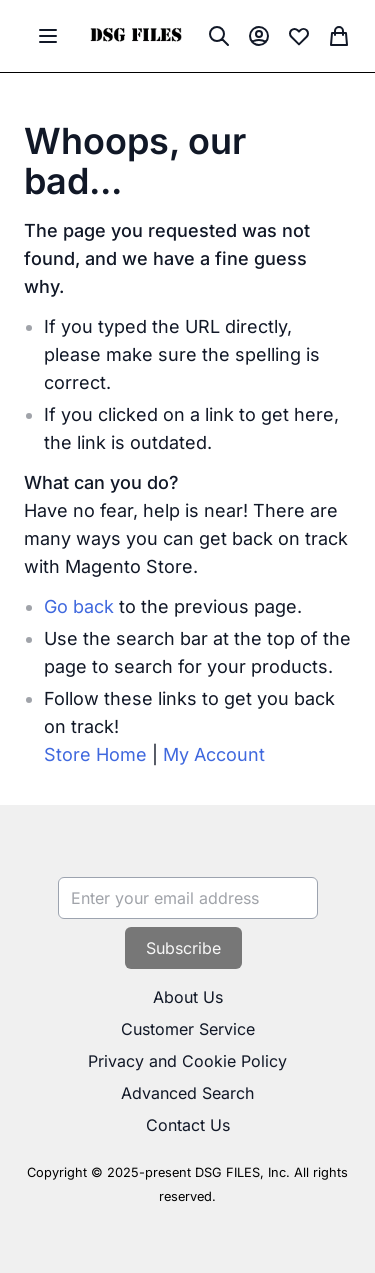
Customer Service (188, 1029)
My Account (214, 754)
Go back (79, 606)
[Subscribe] (183, 948)
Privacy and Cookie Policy (187, 1061)
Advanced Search (187, 1093)
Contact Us (188, 1125)
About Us (188, 997)
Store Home (95, 754)
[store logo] (135, 36)
